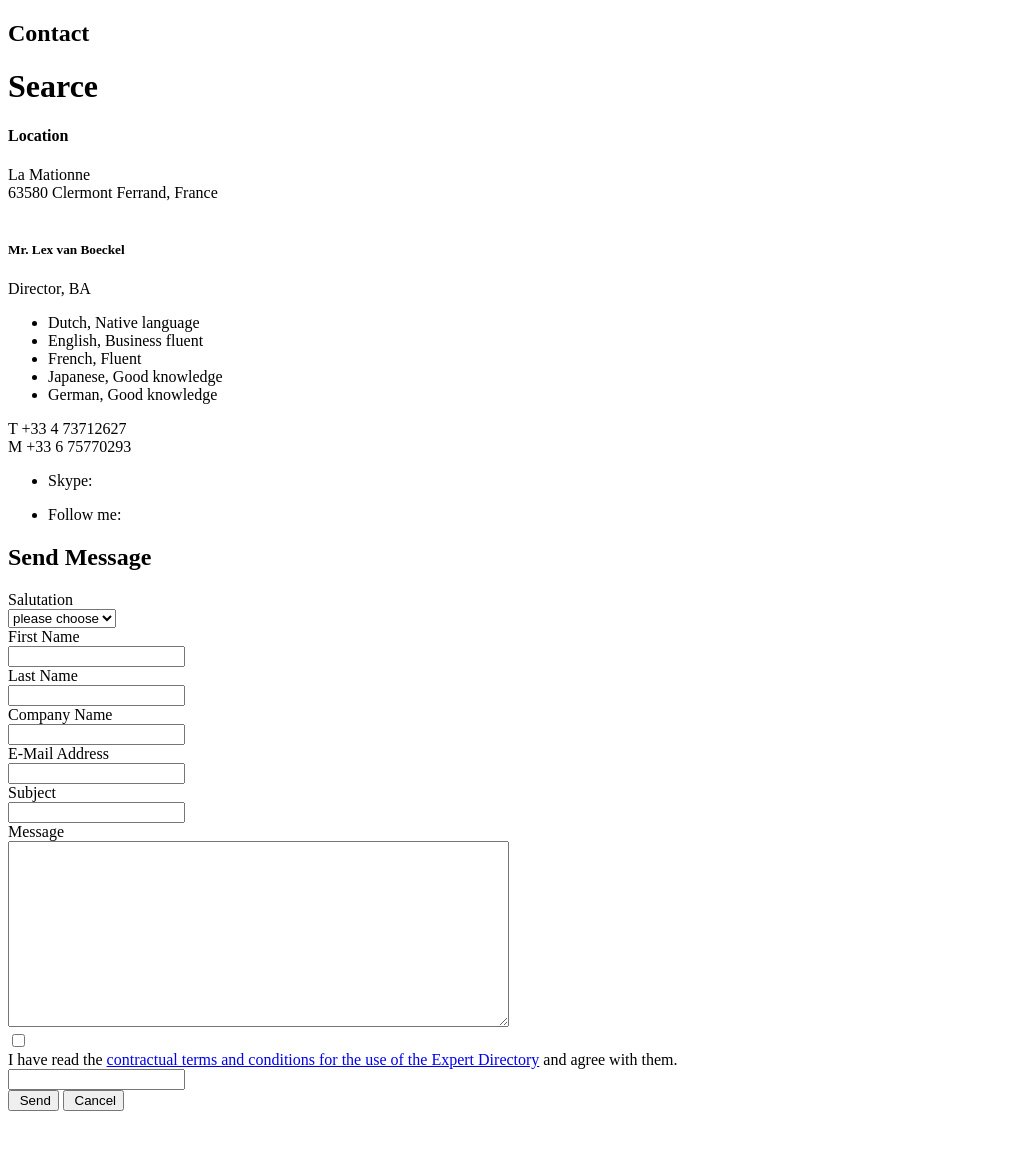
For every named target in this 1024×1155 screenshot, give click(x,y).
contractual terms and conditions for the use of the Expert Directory (323, 1095)
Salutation (40, 599)
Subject (32, 792)
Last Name (43, 675)
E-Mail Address (58, 753)
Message (36, 831)
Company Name (60, 714)
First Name (44, 636)
